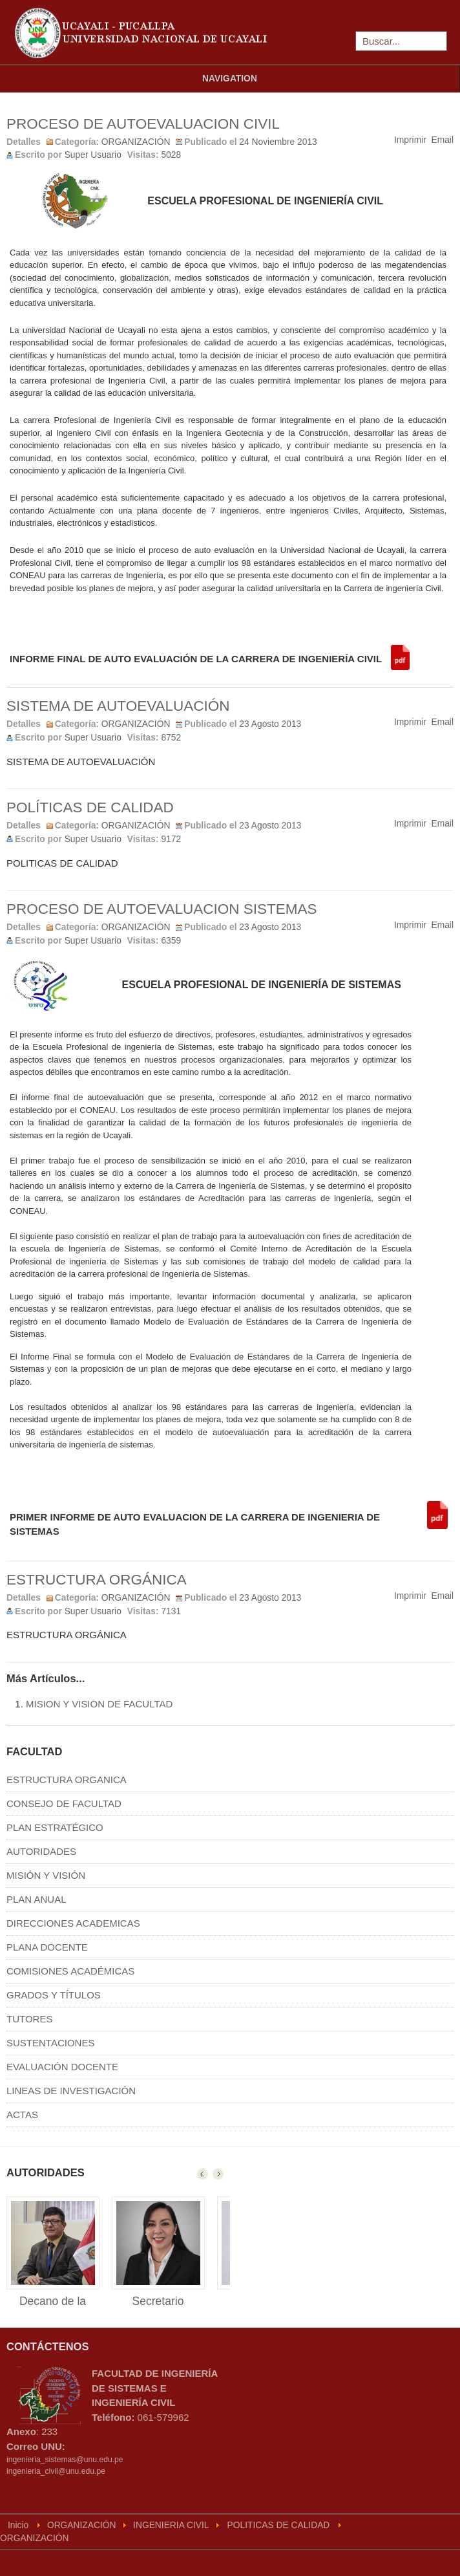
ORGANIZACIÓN (136, 142)
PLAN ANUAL (36, 1899)
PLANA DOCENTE (47, 1947)
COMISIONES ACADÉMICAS (70, 1970)
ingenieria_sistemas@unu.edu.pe (64, 2459)
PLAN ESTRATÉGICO (54, 1827)
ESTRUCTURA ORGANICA (66, 1779)
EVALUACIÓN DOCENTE (62, 2066)
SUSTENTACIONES (50, 2042)
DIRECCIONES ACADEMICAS (73, 1923)
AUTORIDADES (41, 1851)
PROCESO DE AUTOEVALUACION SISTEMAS (161, 909)
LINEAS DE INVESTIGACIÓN (71, 2090)
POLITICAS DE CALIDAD (278, 2525)
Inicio (18, 2525)
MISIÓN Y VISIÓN (45, 1875)
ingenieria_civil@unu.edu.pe (55, 2471)
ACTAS (22, 2114)
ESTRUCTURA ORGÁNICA (96, 1580)
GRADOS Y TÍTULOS (53, 1994)
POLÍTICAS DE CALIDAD (90, 807)
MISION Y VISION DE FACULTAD (99, 1703)
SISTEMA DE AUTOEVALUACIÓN (118, 706)
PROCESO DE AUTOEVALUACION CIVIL (143, 124)
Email (443, 140)
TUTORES (29, 2018)
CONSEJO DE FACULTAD (63, 1803)
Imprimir (410, 140)
